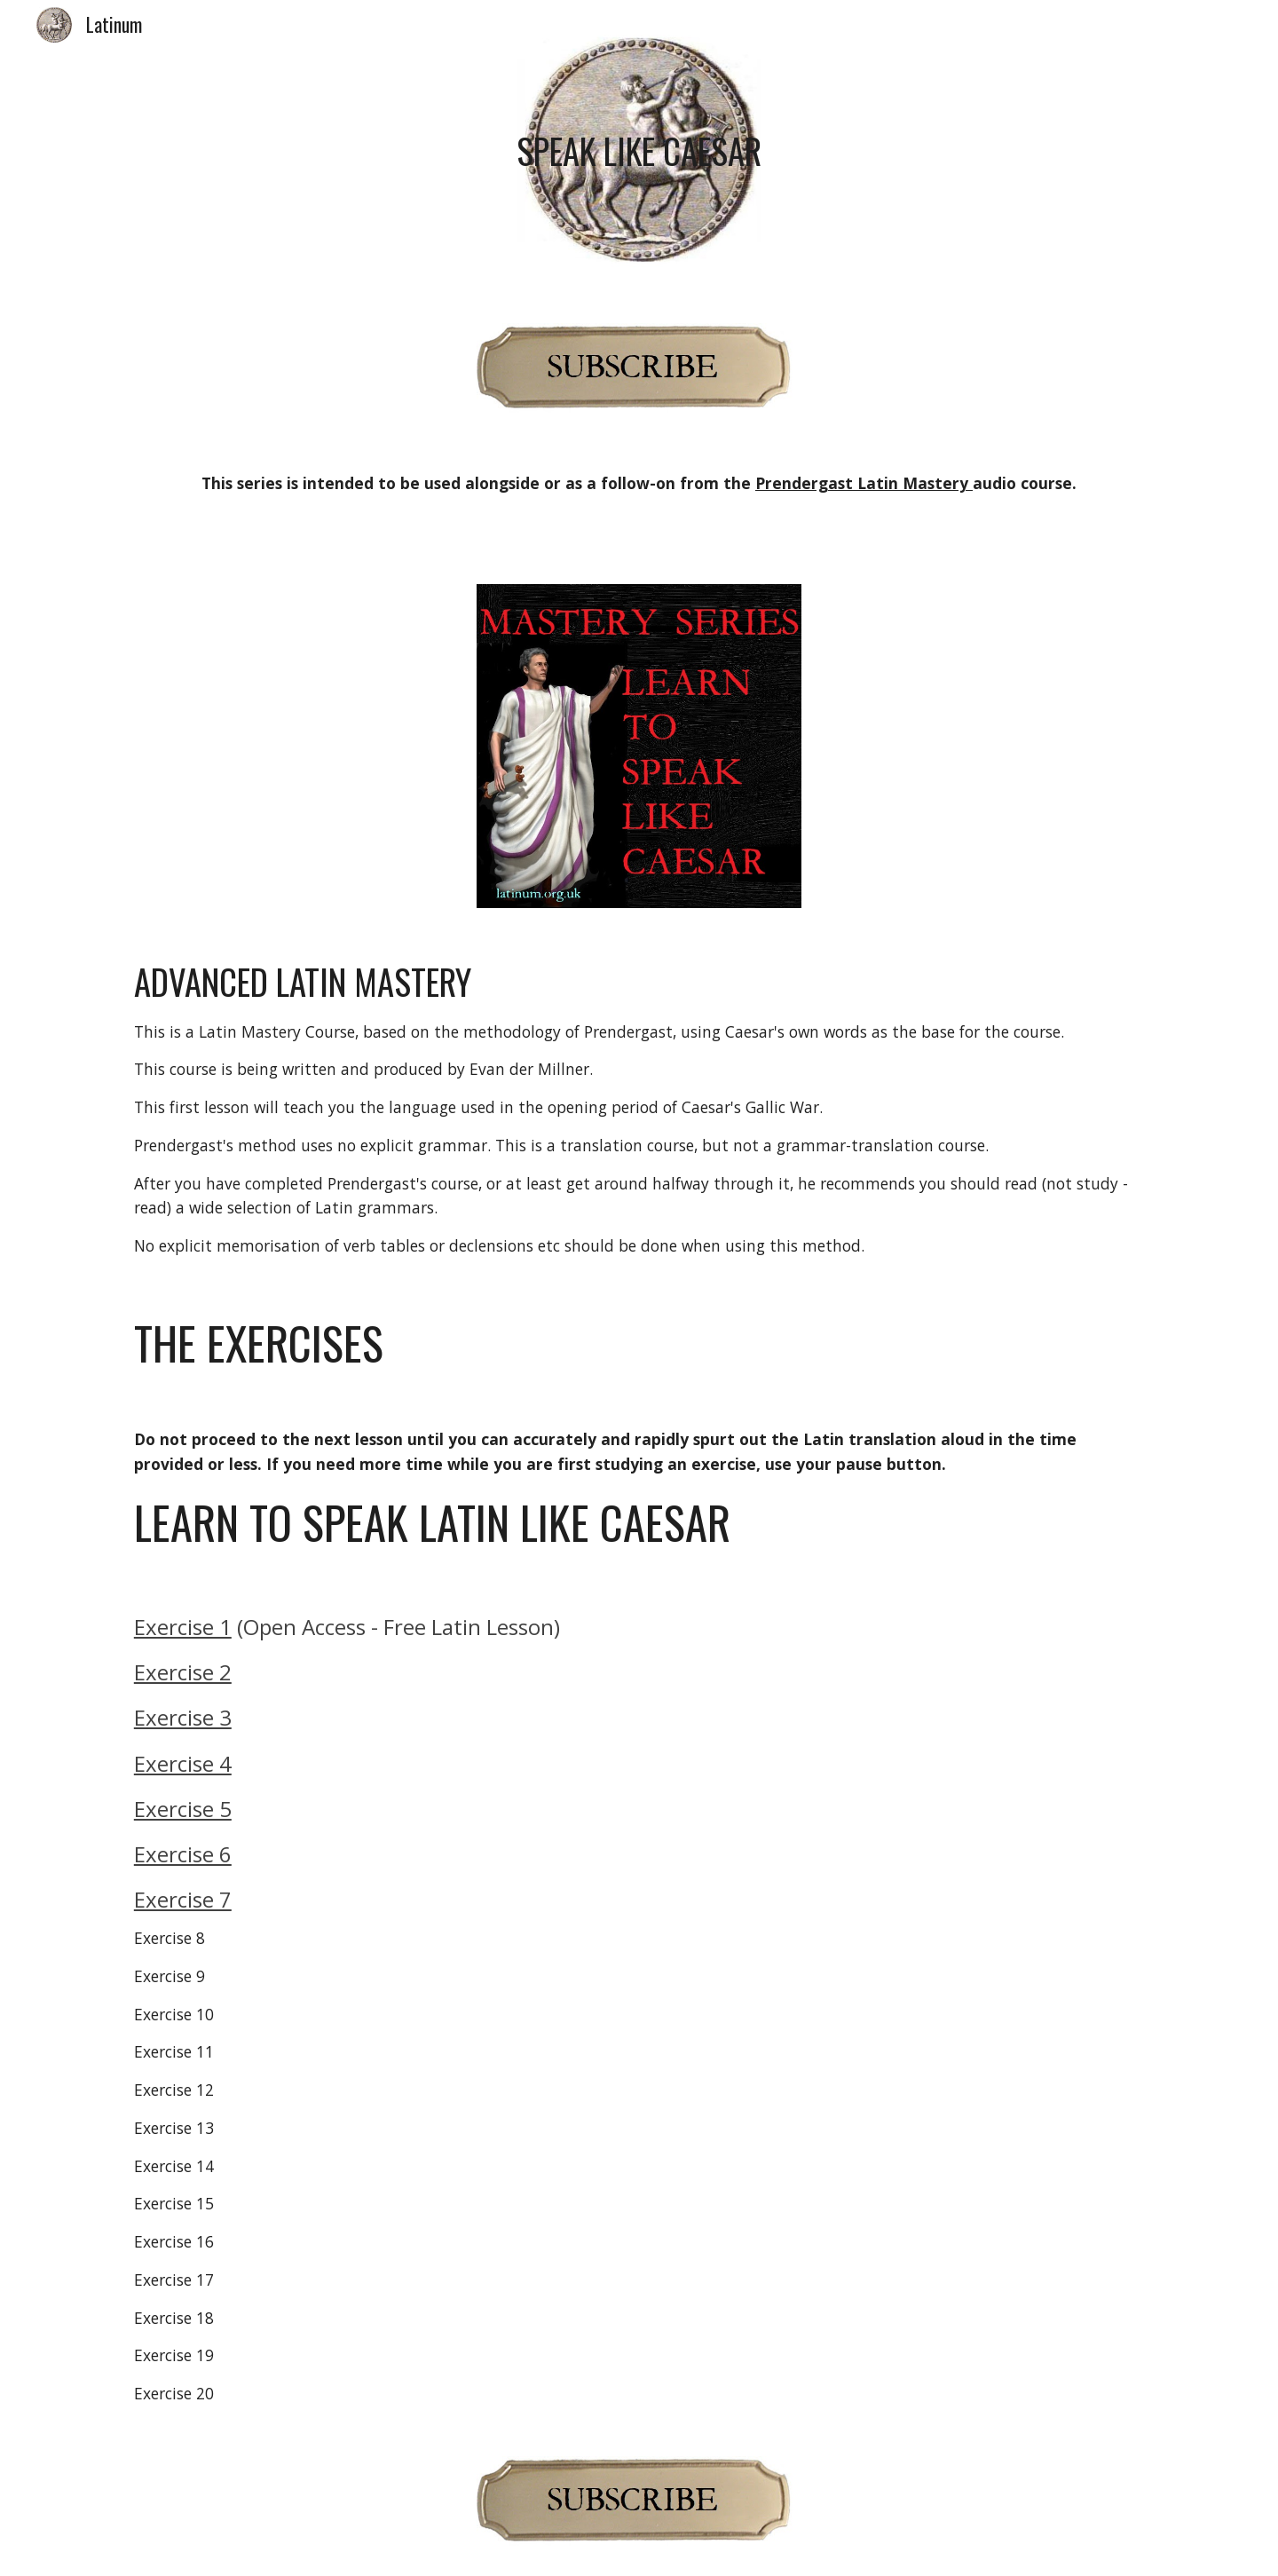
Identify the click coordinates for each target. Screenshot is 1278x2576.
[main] (639, 150)
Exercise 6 (183, 1854)
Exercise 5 (183, 1808)
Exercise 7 (183, 1899)
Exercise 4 (183, 1763)
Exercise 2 (183, 1672)
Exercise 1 (183, 1626)
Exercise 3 (183, 1717)
